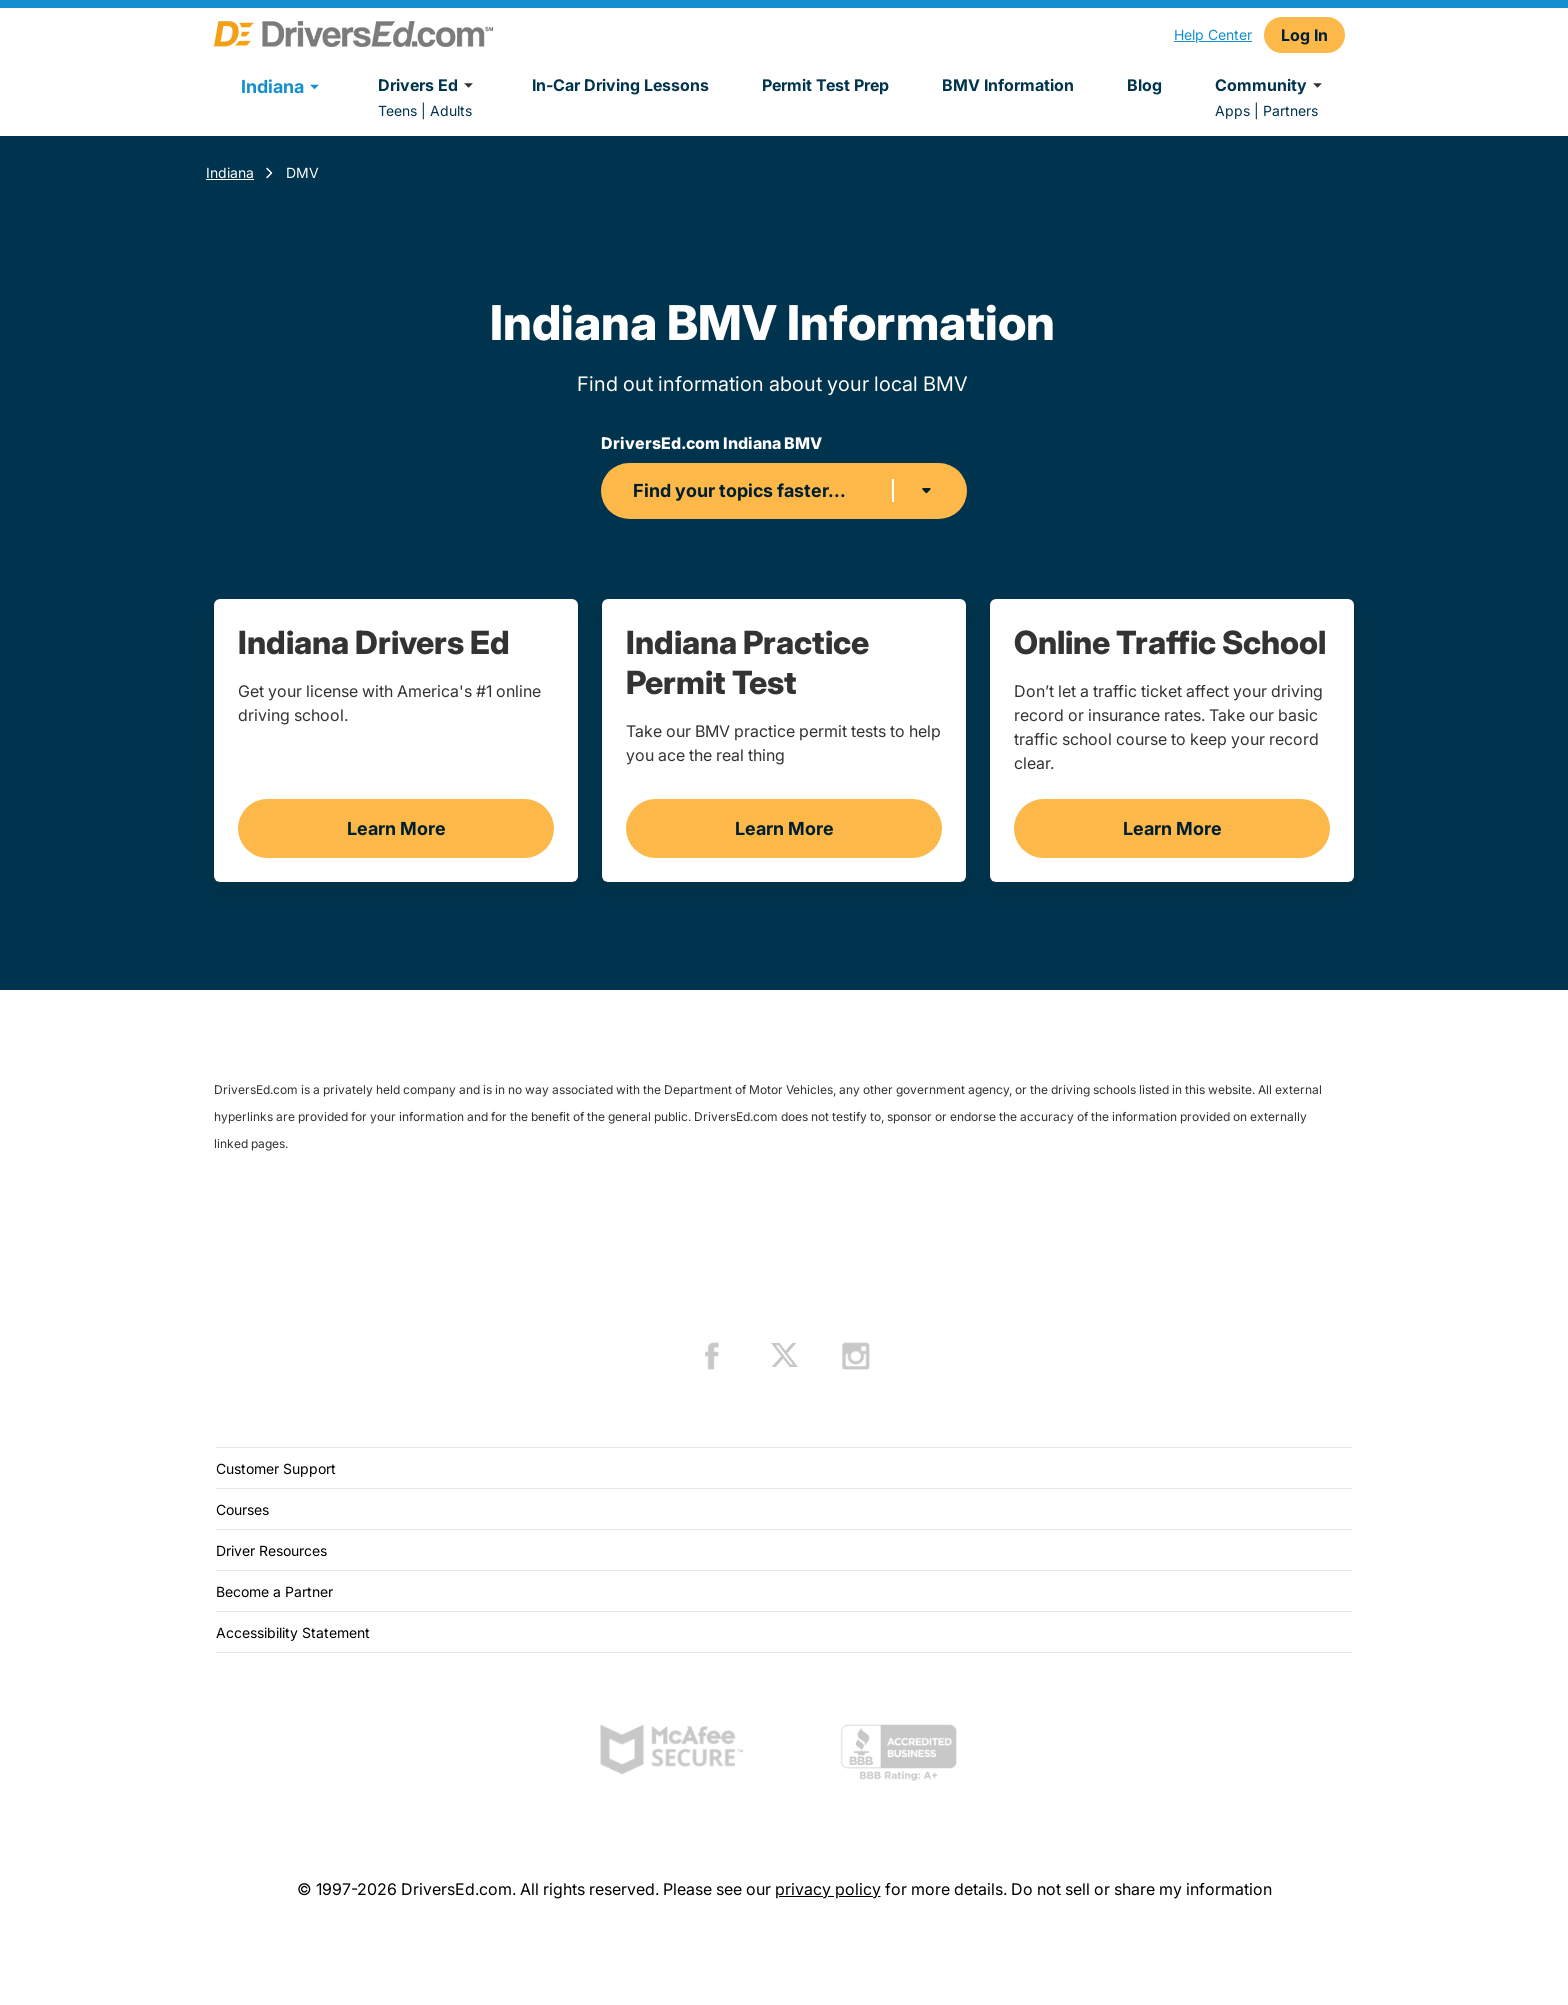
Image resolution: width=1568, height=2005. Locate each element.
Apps (1232, 110)
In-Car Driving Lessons (620, 85)
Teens (397, 110)
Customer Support (276, 1468)
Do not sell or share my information (1141, 1889)
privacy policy (828, 1889)
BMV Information (1008, 85)
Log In (1304, 35)
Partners (1290, 110)
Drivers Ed (428, 85)
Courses (242, 1509)
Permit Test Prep (825, 85)
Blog (1144, 85)
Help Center (1213, 34)
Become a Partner (274, 1591)
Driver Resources (271, 1550)
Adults (451, 110)
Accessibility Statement (293, 1632)
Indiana (230, 172)
